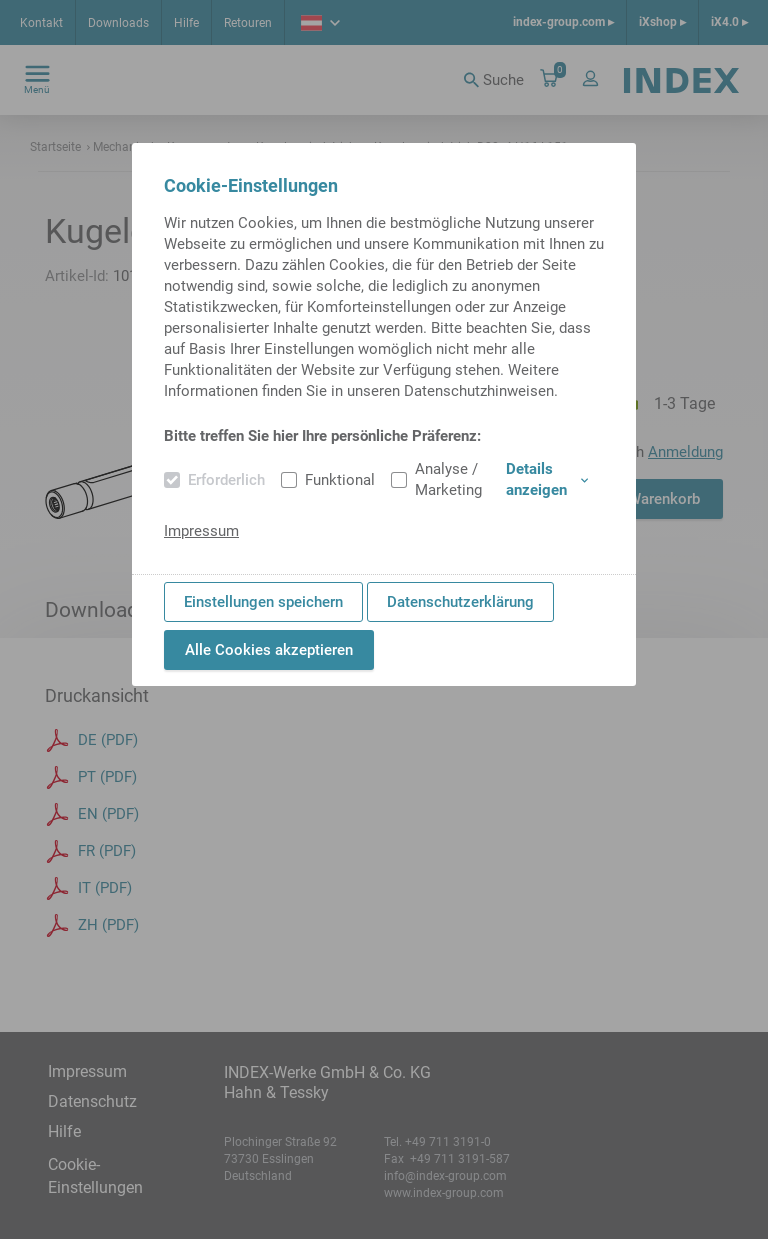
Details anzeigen (547, 479)
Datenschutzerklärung (460, 602)
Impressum (201, 531)
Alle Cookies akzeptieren (269, 650)
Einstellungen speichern (263, 602)
